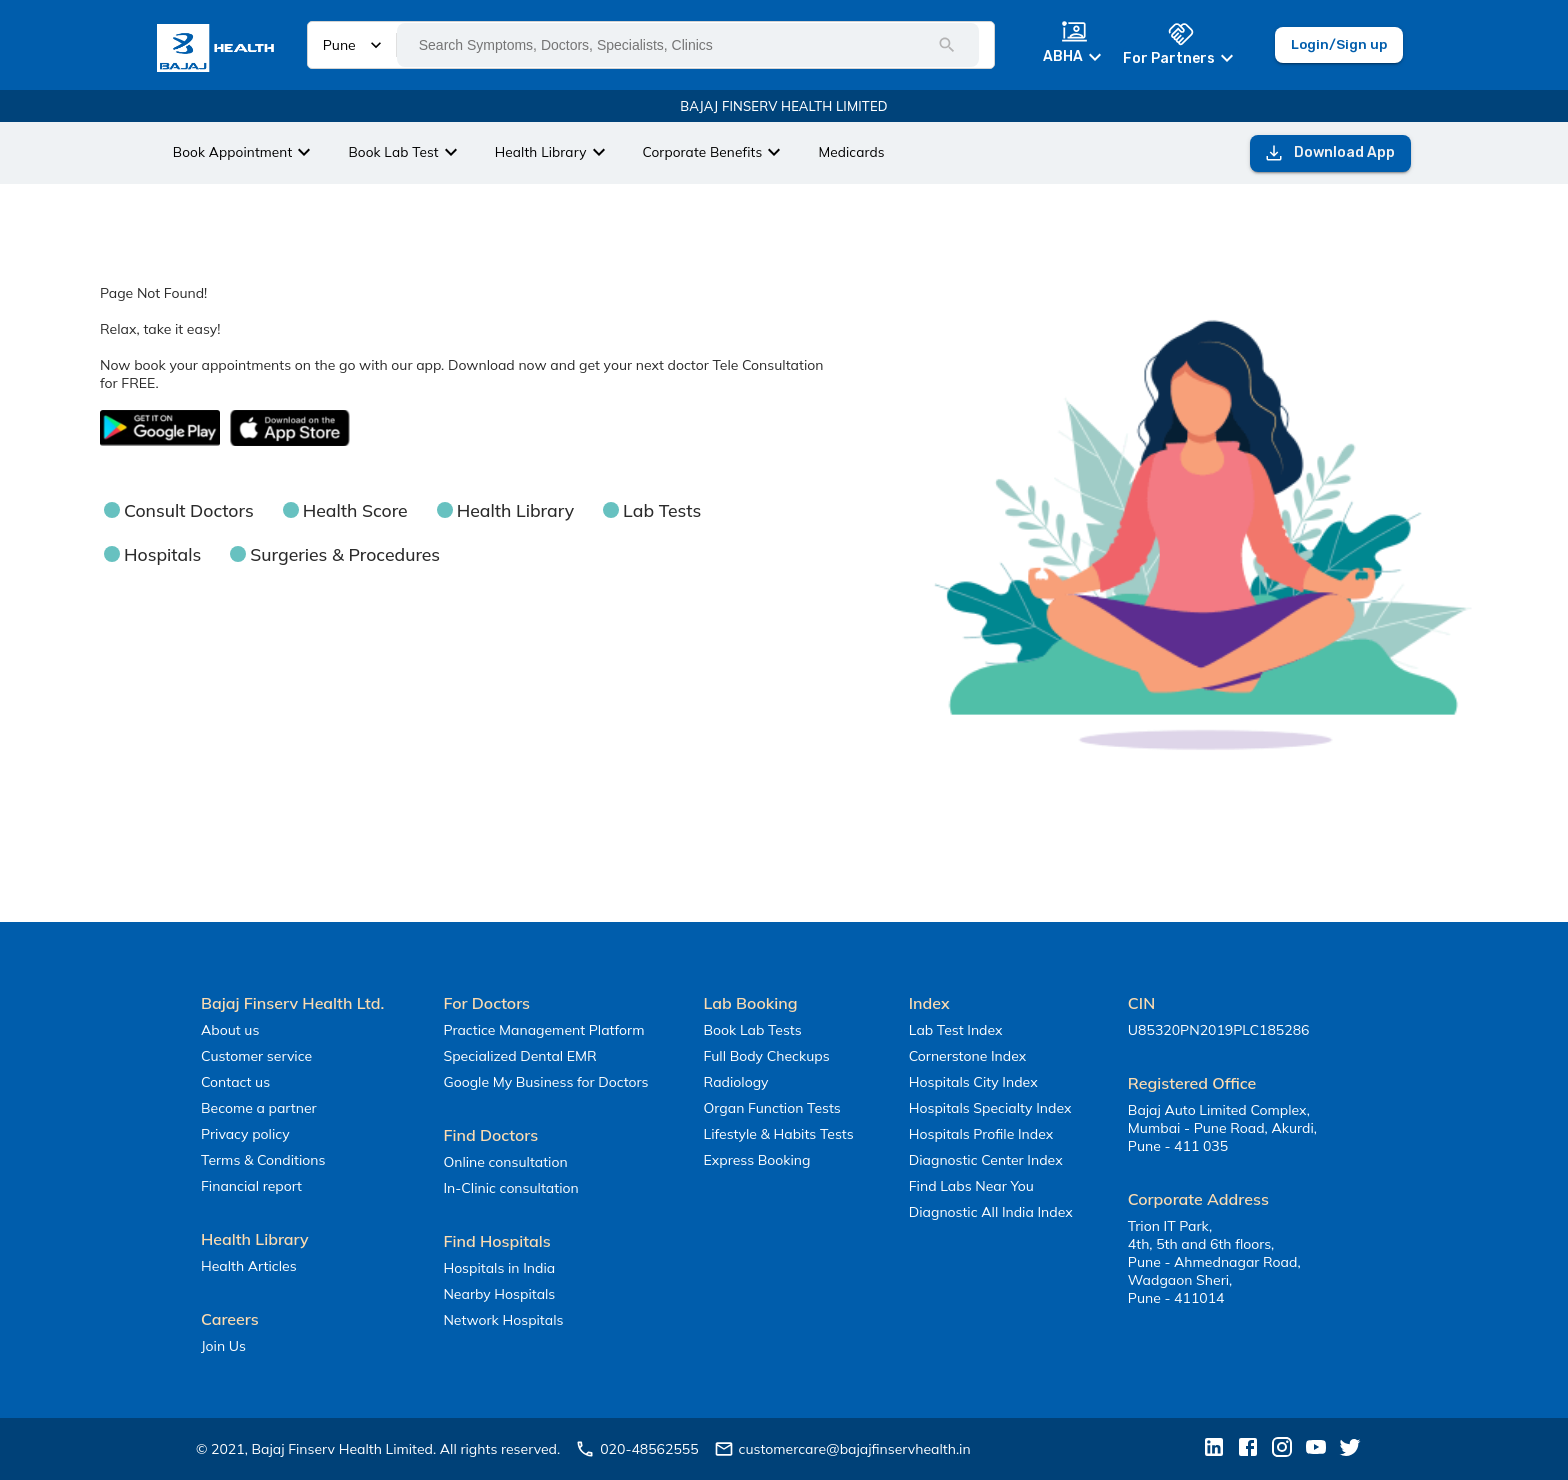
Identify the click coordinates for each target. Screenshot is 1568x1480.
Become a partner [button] (259, 1108)
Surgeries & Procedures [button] (345, 554)
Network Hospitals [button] (503, 1320)
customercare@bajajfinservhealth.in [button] (842, 1449)
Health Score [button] (355, 510)
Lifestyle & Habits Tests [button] (779, 1134)
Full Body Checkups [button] (767, 1056)
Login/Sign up (1339, 45)
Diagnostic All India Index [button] (991, 1212)
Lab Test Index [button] (956, 1030)
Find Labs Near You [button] (971, 1186)
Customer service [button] (256, 1056)
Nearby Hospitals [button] (499, 1294)
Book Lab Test (405, 152)
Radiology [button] (736, 1082)
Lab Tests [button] (662, 510)
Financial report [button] (251, 1186)
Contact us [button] (235, 1082)
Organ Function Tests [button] (772, 1108)
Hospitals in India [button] (499, 1268)
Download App (1330, 153)
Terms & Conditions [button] (263, 1160)
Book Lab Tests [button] (753, 1030)
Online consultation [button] (505, 1162)
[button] (222, 50)
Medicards (851, 151)
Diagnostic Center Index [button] (986, 1160)
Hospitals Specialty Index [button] (990, 1108)
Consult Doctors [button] (189, 510)
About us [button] (230, 1030)
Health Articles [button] (249, 1266)
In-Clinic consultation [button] (510, 1188)
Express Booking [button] (757, 1160)
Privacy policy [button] (245, 1134)
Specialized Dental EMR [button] (519, 1056)
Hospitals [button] (162, 554)
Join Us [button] (223, 1346)
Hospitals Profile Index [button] (981, 1134)
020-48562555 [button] (636, 1449)
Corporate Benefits (715, 152)
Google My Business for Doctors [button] (545, 1082)
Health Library (553, 152)
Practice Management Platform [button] (543, 1030)
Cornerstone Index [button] (967, 1056)
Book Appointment (245, 152)
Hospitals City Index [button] (973, 1082)
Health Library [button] (515, 510)
